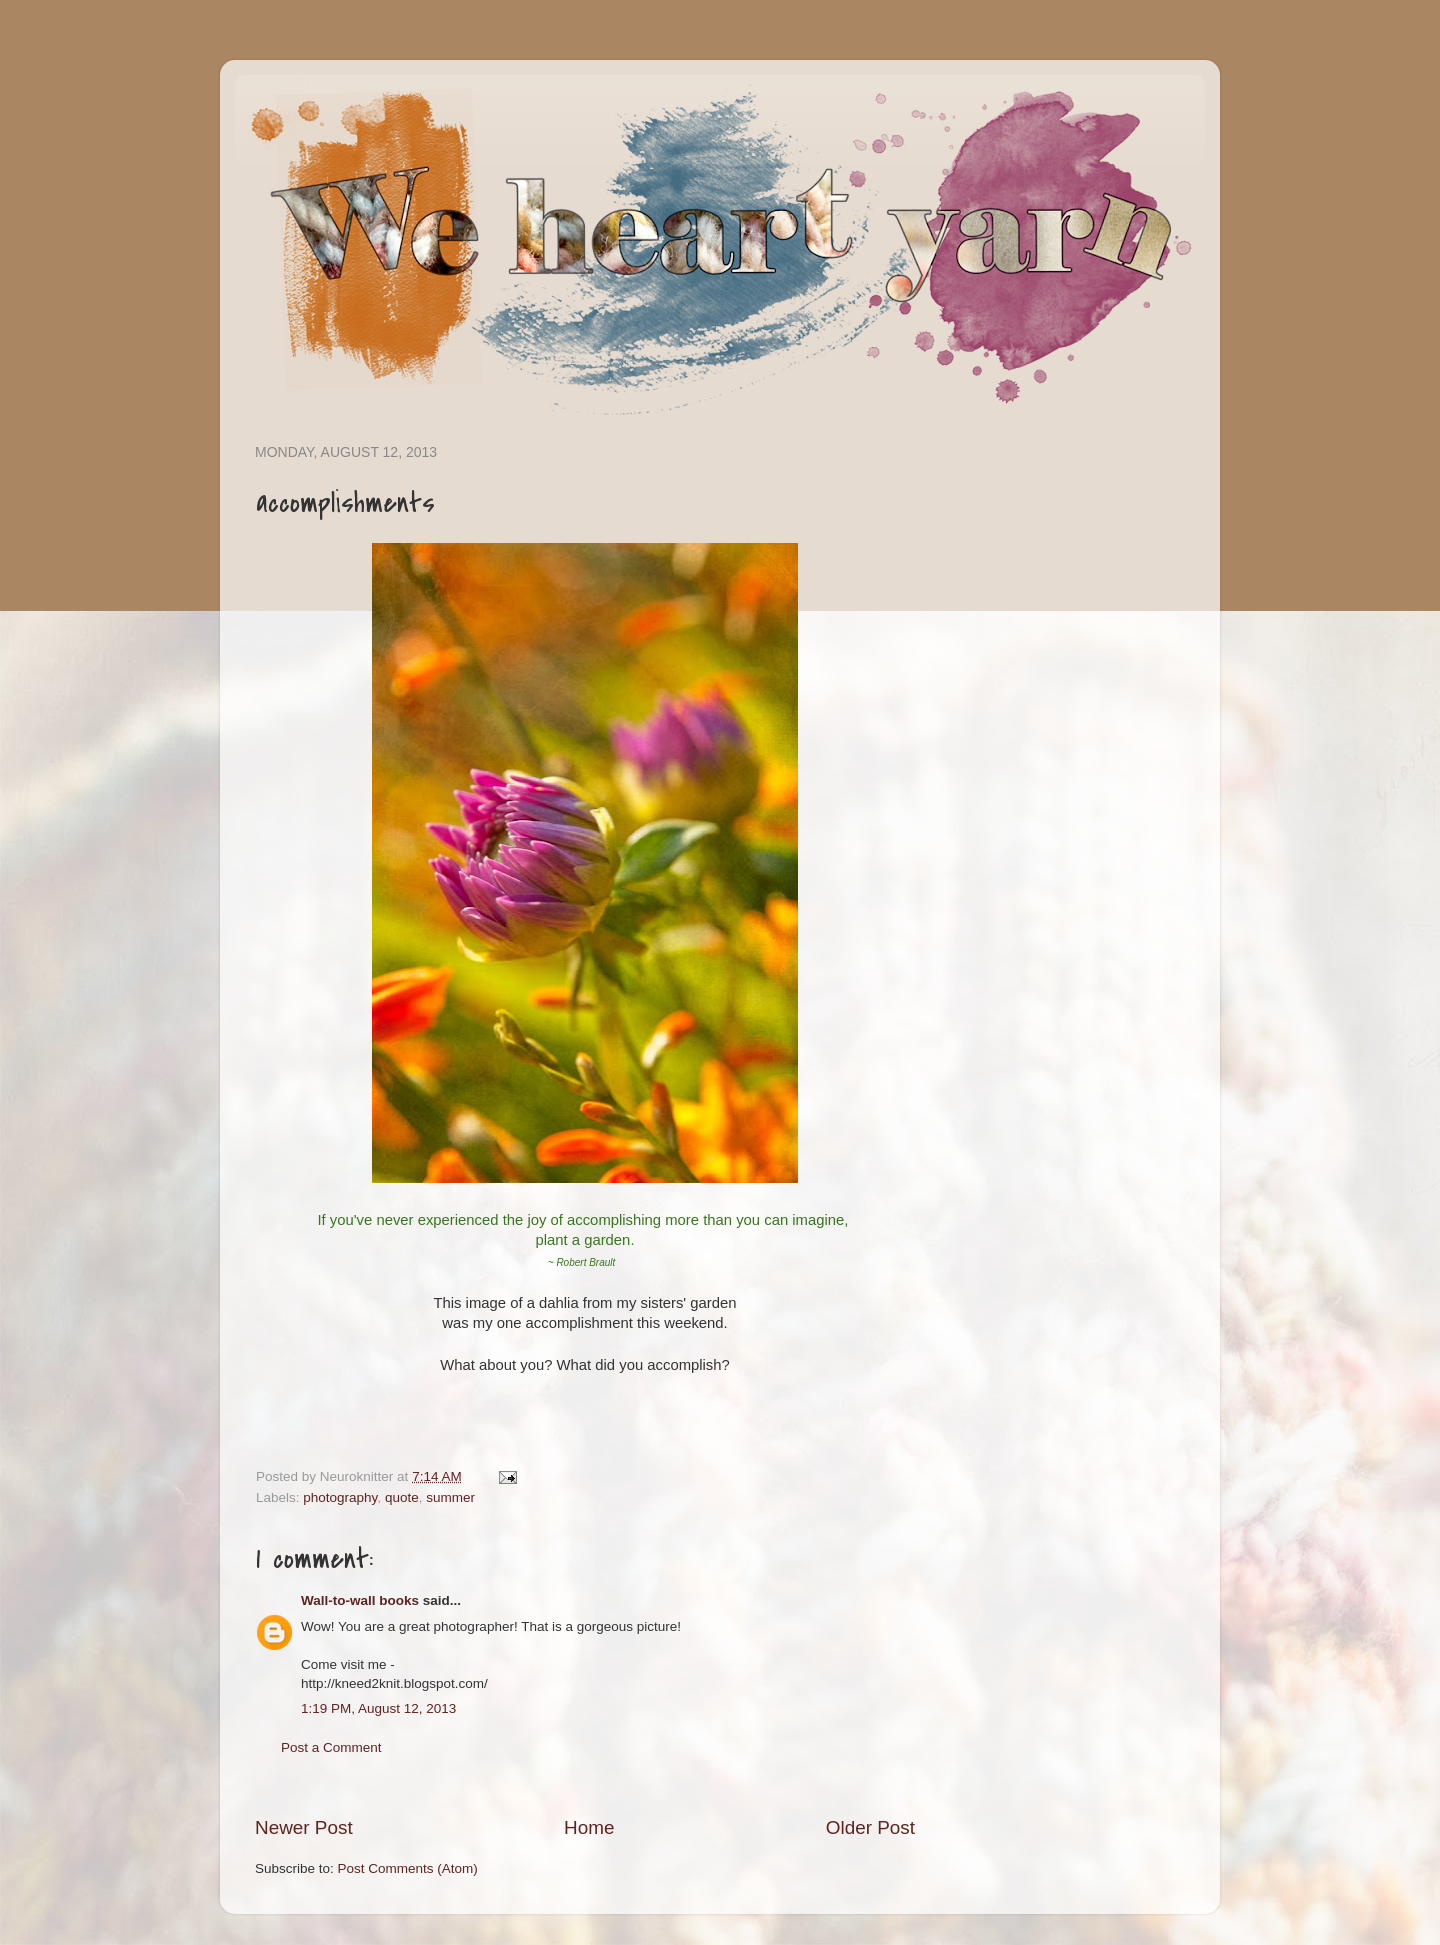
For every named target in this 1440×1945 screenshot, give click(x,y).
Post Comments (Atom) (408, 1868)
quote (402, 1497)
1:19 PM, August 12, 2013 (378, 1708)
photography (340, 1497)
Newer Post (304, 1827)
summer (450, 1497)
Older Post (870, 1827)
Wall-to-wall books (360, 1600)
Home (589, 1827)
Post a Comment (331, 1747)
